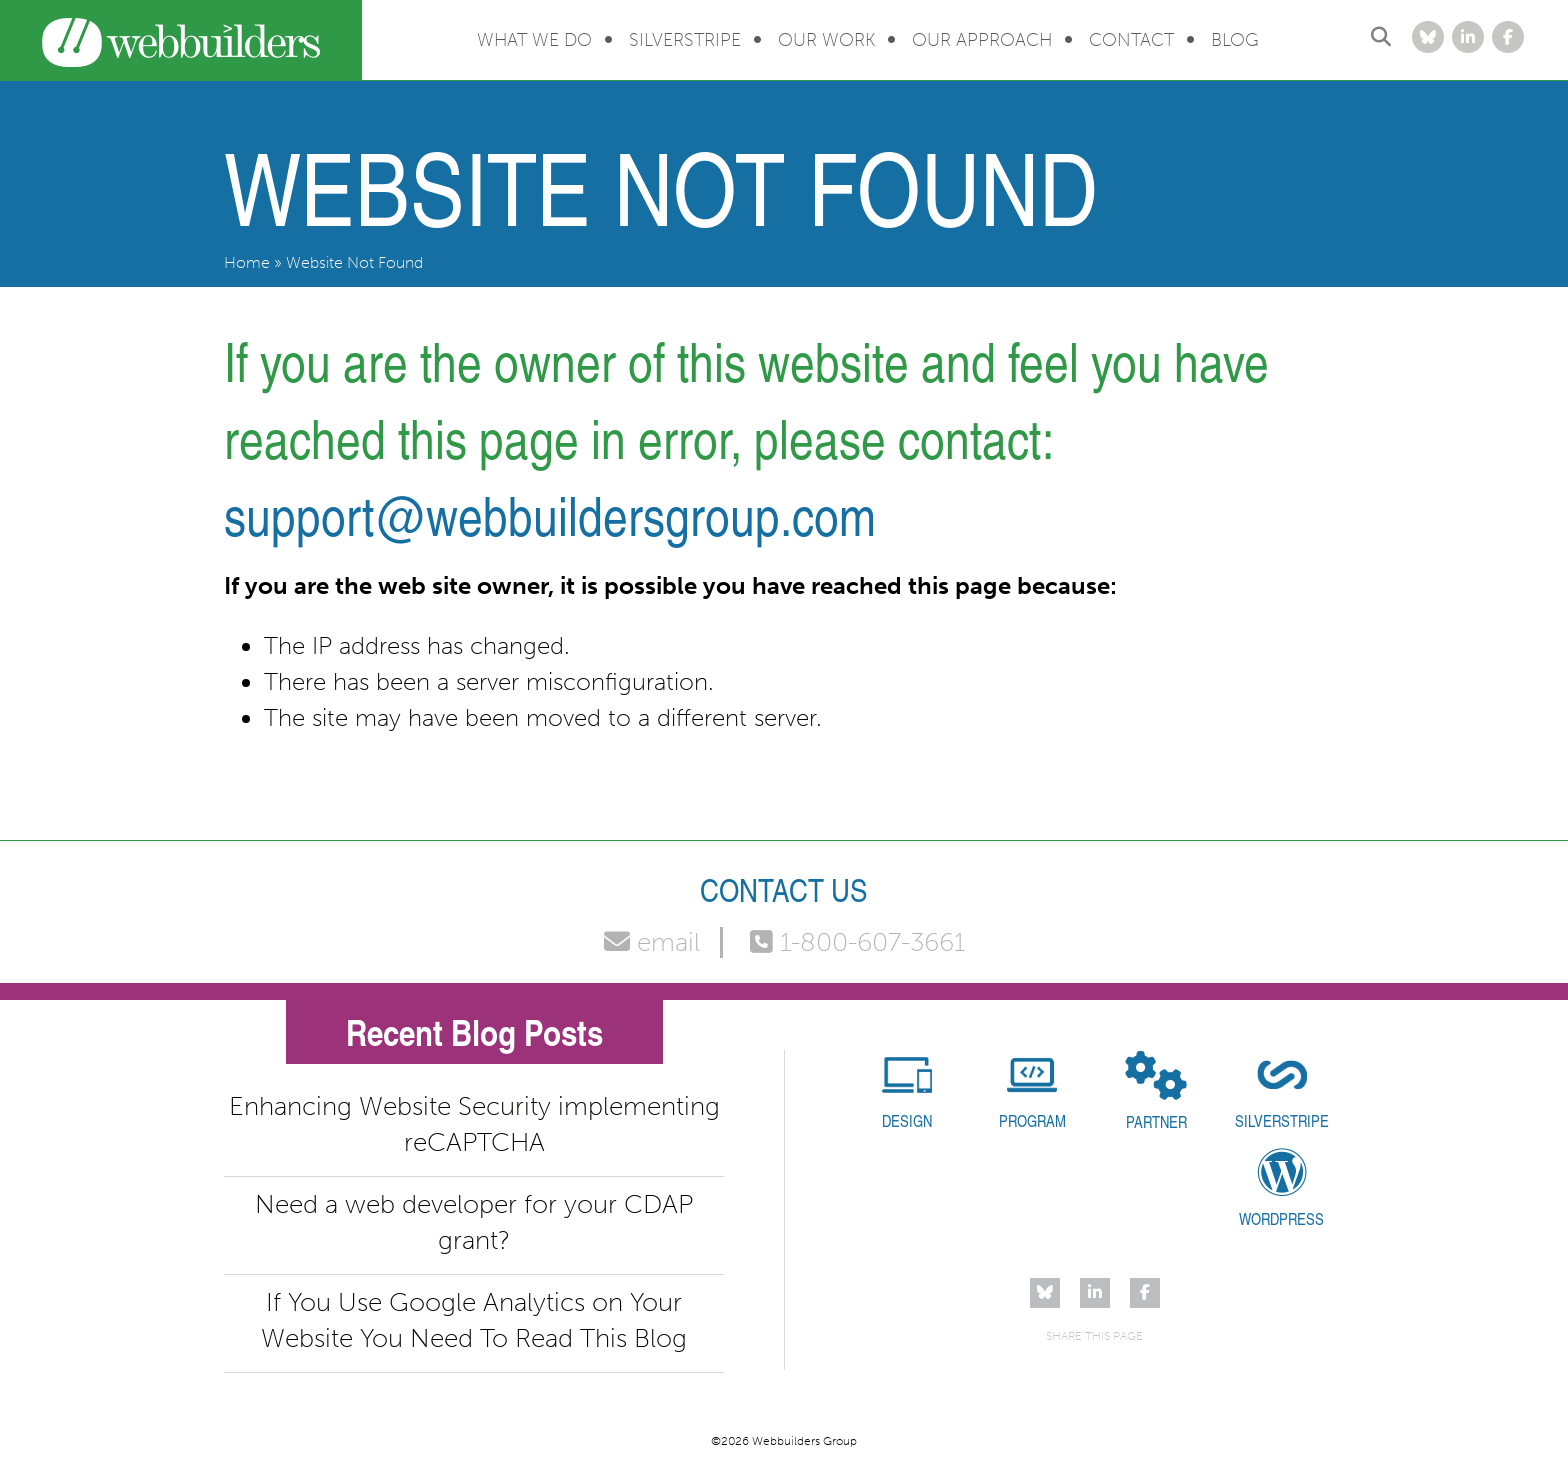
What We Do (534, 40)
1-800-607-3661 (857, 942)
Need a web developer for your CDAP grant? (474, 1222)
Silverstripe (685, 40)
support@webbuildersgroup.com (550, 514)
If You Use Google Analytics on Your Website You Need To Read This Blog (474, 1320)
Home (247, 262)
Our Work (826, 40)
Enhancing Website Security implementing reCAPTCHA (474, 1124)
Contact (1131, 40)
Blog (1235, 40)
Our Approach (982, 40)
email (652, 942)
